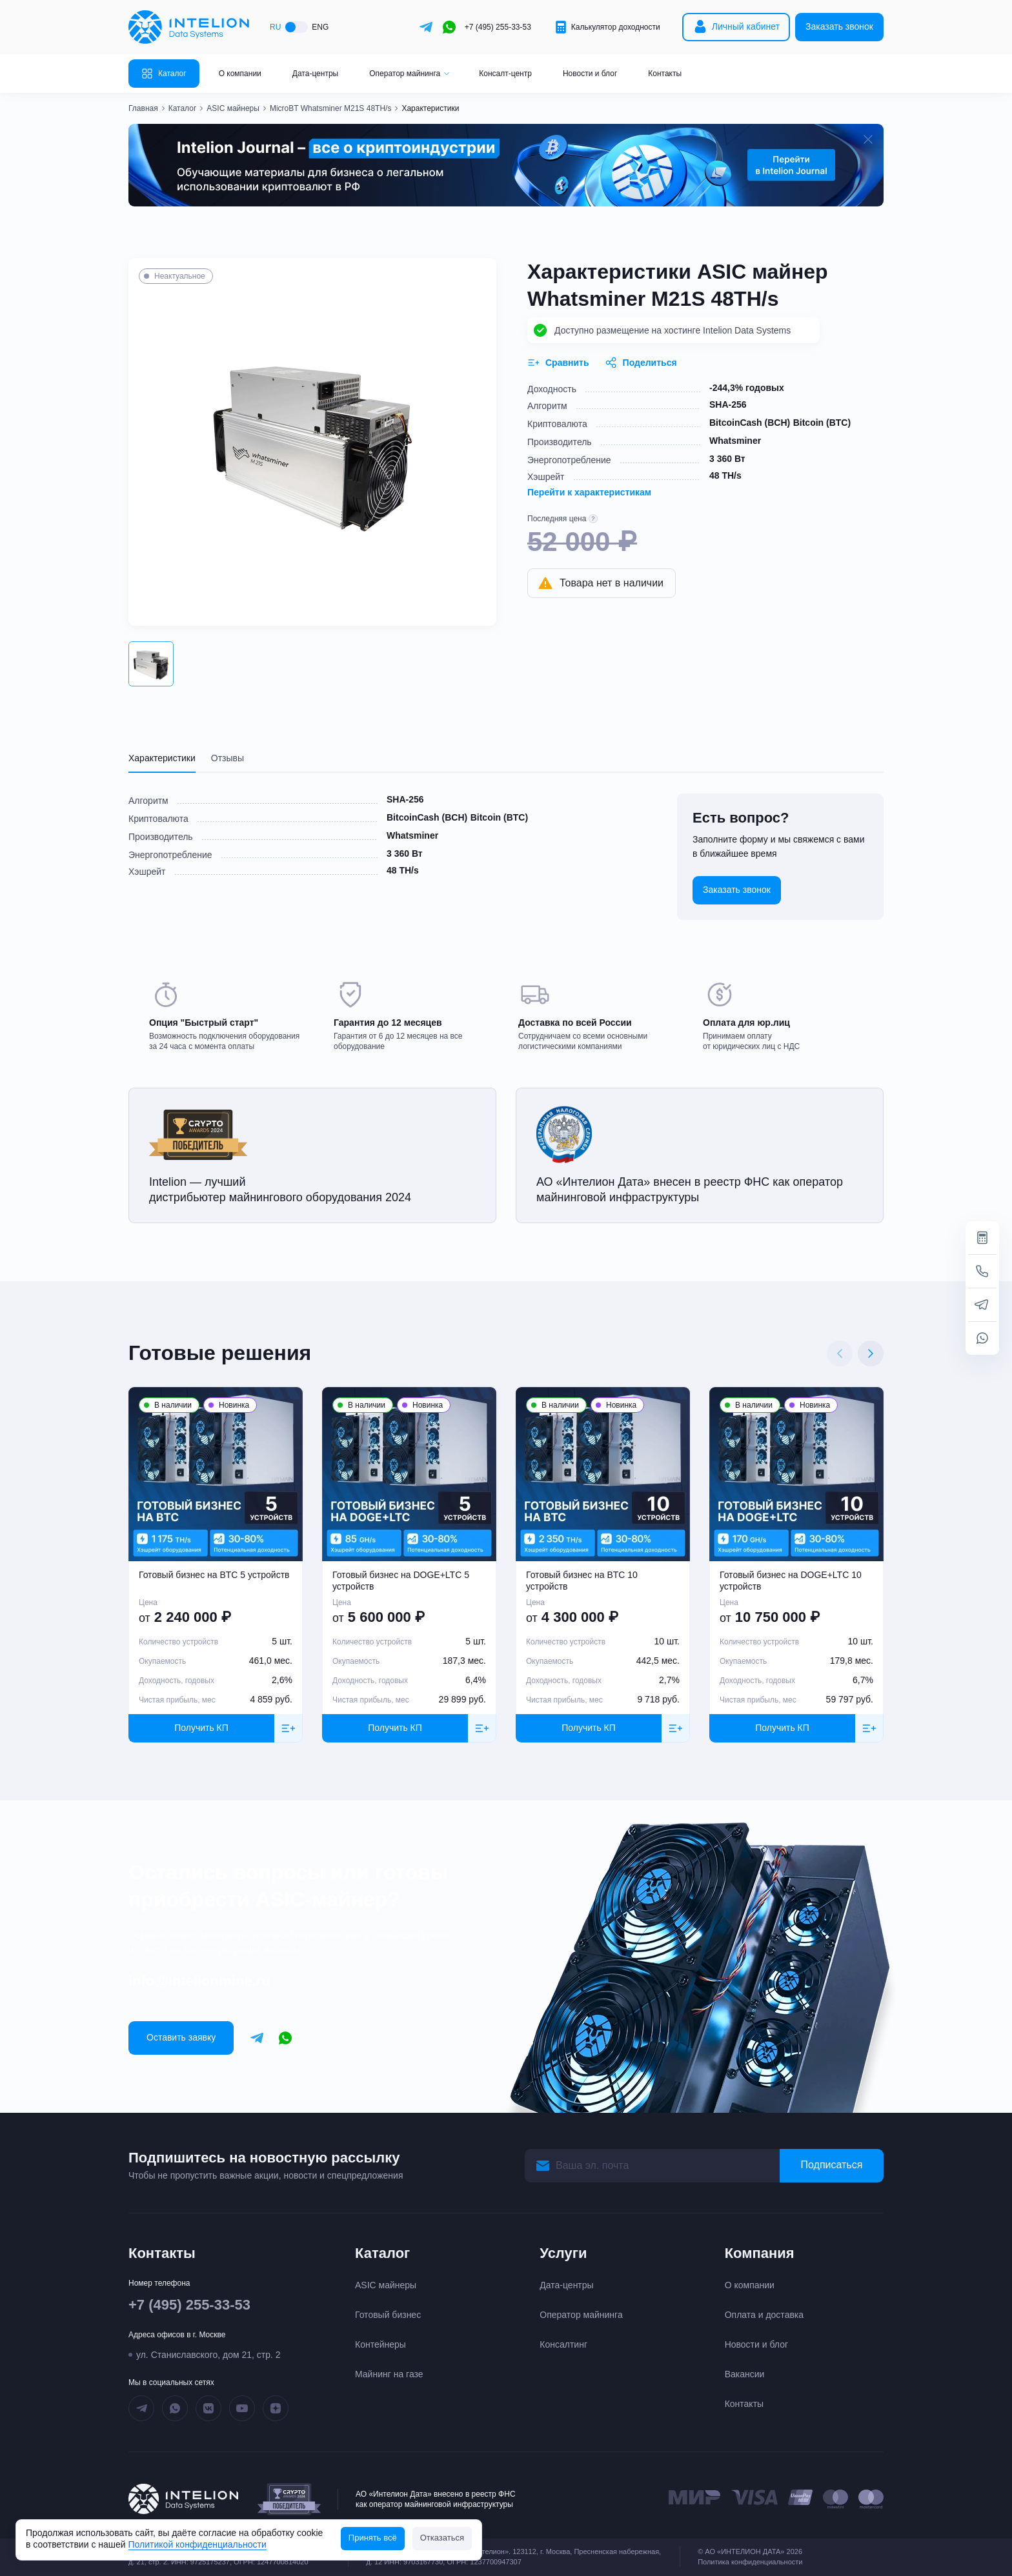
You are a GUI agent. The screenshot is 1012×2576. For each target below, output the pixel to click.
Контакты (665, 73)
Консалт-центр (505, 73)
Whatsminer (735, 440)
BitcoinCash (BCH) (749, 422)
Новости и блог (590, 73)
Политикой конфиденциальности (197, 2544)
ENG (320, 27)
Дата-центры (315, 73)
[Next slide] (871, 1353)
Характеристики (162, 758)
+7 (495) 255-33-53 (498, 27)
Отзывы (227, 758)
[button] (151, 663)
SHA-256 (728, 404)
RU (275, 27)
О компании (240, 73)
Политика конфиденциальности (750, 2562)
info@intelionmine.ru (199, 1981)
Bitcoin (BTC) (822, 422)
